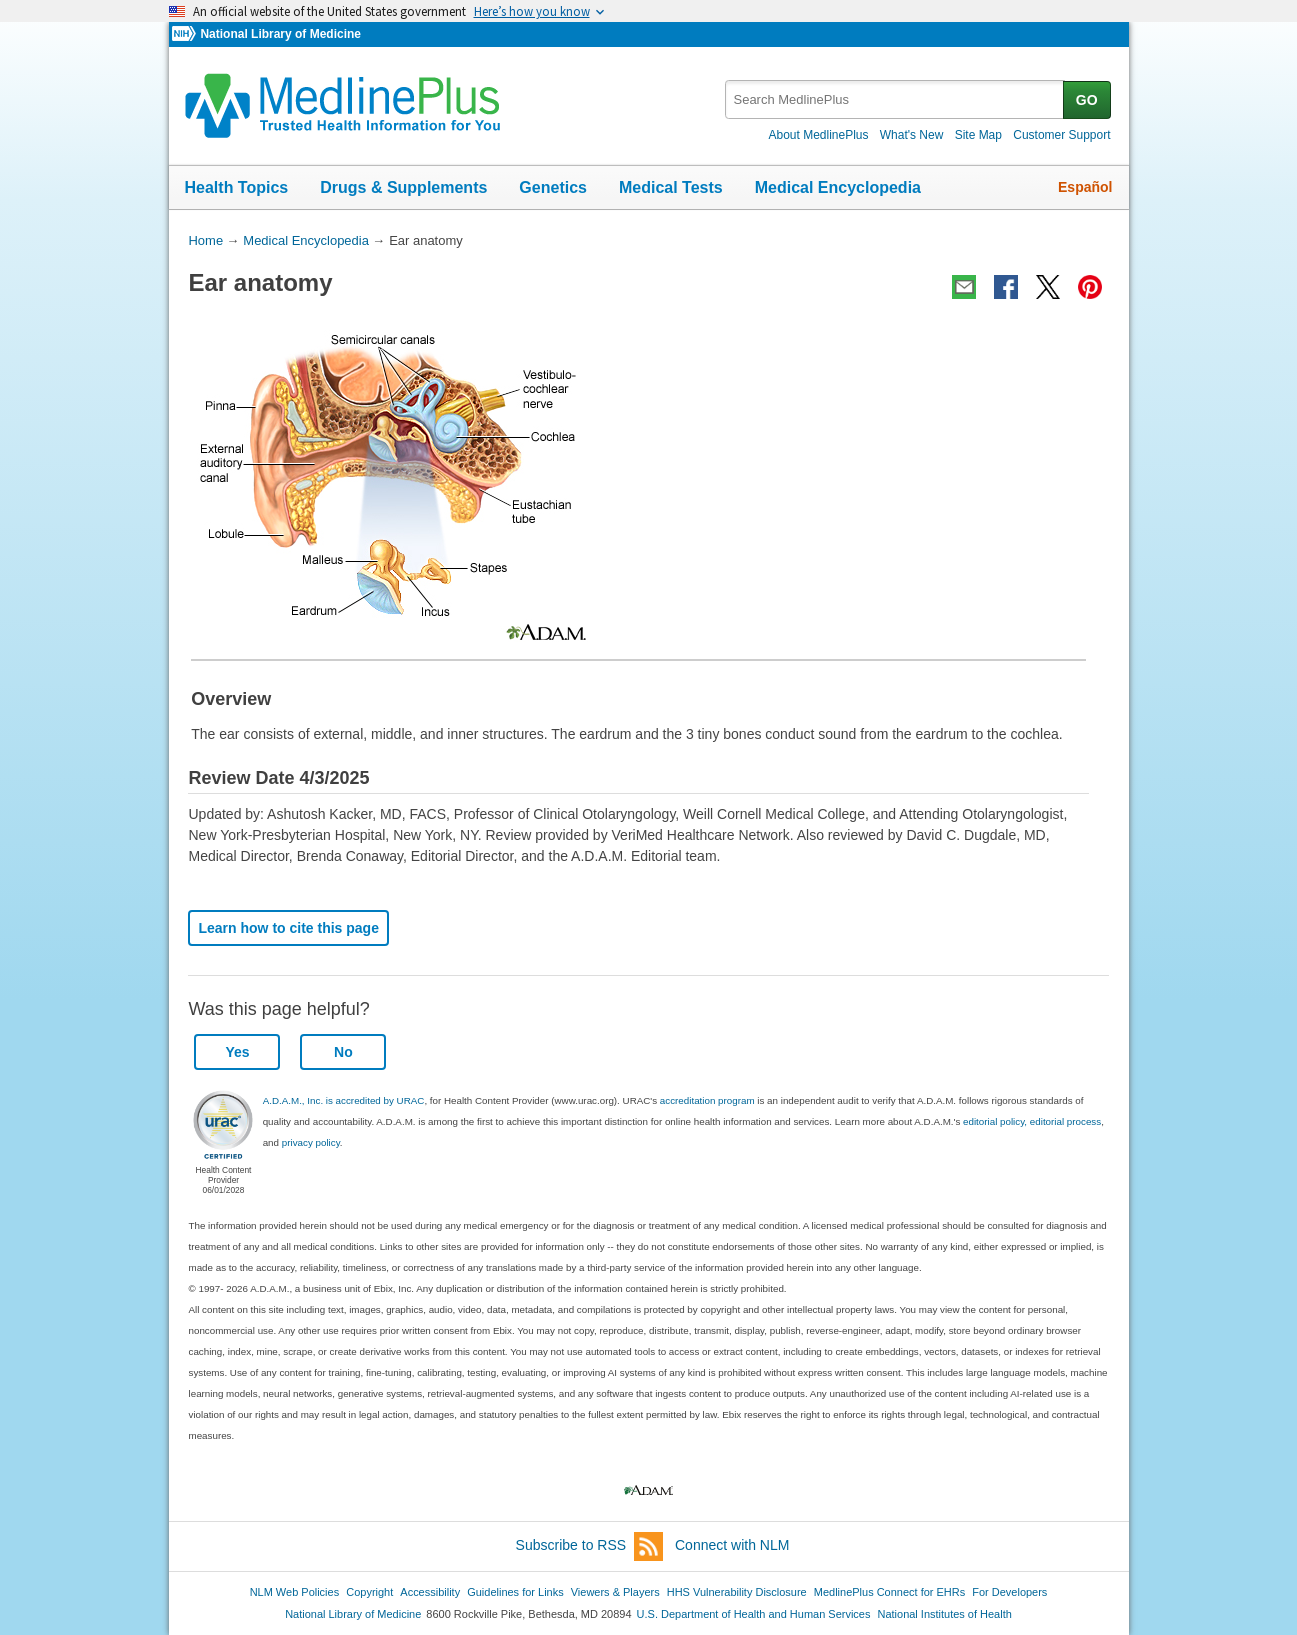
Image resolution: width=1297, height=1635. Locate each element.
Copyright (369, 1592)
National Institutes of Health (945, 1614)
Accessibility (430, 1592)
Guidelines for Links (515, 1592)
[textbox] (895, 99)
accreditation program (707, 1100)
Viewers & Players (615, 1592)
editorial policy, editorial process (1032, 1121)
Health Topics (237, 187)
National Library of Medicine (280, 34)
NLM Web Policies (295, 1592)
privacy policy (311, 1142)
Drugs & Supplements (403, 187)
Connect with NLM (732, 1545)
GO (1087, 100)
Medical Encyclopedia (838, 187)
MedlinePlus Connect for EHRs (889, 1592)
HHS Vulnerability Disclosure (737, 1592)
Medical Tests (671, 187)
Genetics (553, 187)
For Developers (1009, 1592)
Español (1085, 187)
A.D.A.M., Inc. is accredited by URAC (344, 1100)
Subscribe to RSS (590, 1546)
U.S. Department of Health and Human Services (754, 1614)
